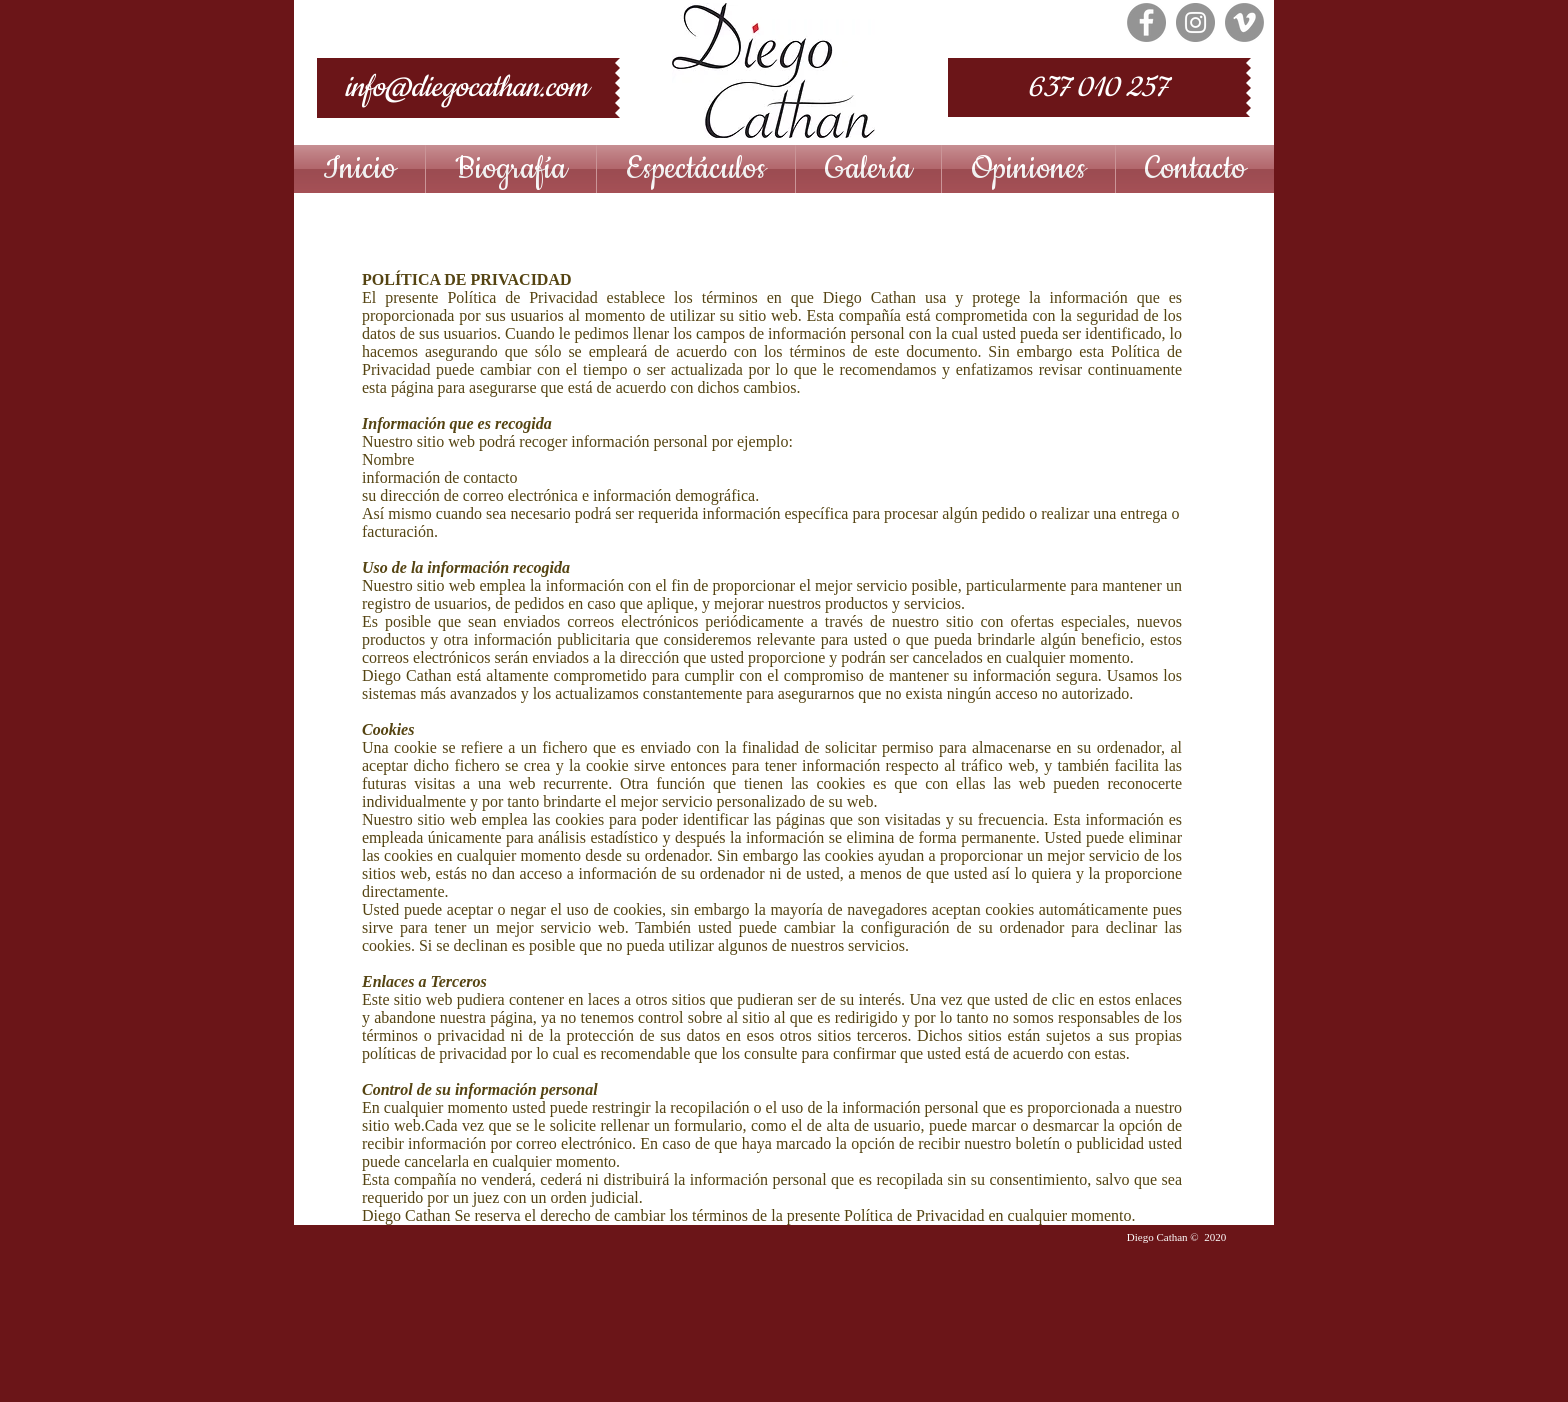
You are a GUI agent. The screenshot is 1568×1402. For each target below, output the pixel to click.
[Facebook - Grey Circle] (1146, 22)
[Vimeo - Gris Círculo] (1244, 22)
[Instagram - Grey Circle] (1195, 22)
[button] (696, 169)
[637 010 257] (1097, 87)
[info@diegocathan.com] (466, 88)
